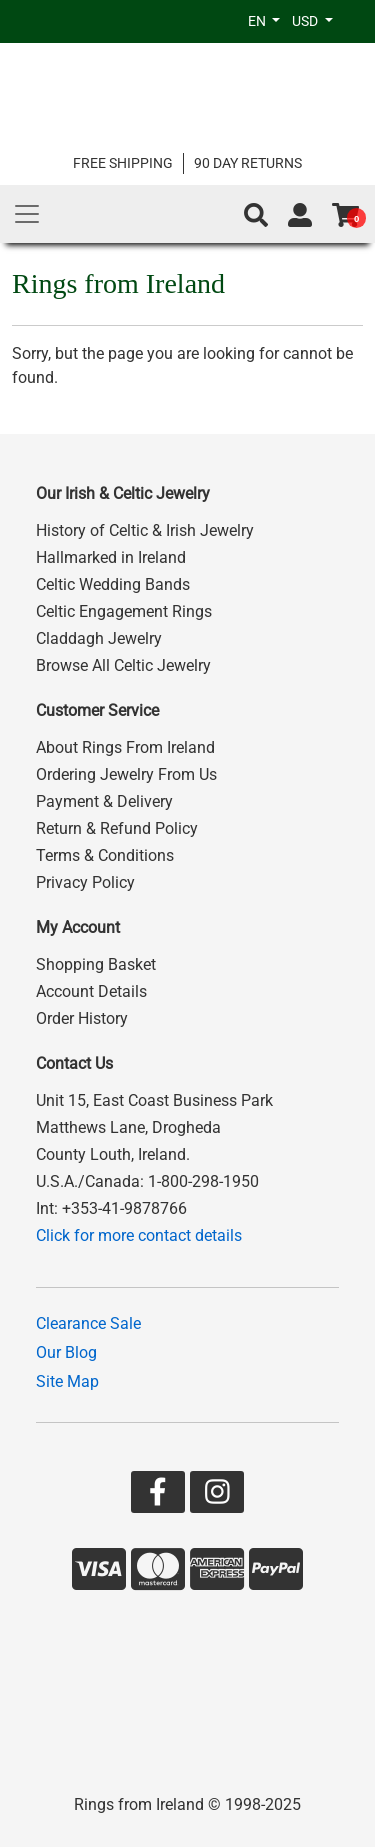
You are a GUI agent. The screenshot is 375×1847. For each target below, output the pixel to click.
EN (258, 21)
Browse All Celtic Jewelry (123, 665)
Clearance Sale (88, 1323)
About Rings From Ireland (125, 747)
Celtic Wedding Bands (113, 584)
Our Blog (66, 1352)
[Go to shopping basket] (345, 215)
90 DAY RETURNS (248, 163)
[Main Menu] (27, 214)
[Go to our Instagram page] (217, 1496)
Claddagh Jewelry (99, 638)
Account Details (91, 991)
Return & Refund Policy (117, 828)
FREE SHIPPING (123, 163)
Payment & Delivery (104, 801)
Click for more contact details (139, 1235)
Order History (82, 1018)
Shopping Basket (96, 964)
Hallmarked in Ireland (111, 557)
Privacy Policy (85, 882)
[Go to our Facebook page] (158, 1496)
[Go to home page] (187, 97)
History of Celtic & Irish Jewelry (145, 530)
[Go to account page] (300, 215)
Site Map (67, 1381)
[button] (256, 215)
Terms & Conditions (105, 855)
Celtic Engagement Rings (124, 611)
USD (306, 21)
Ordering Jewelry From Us (126, 774)
